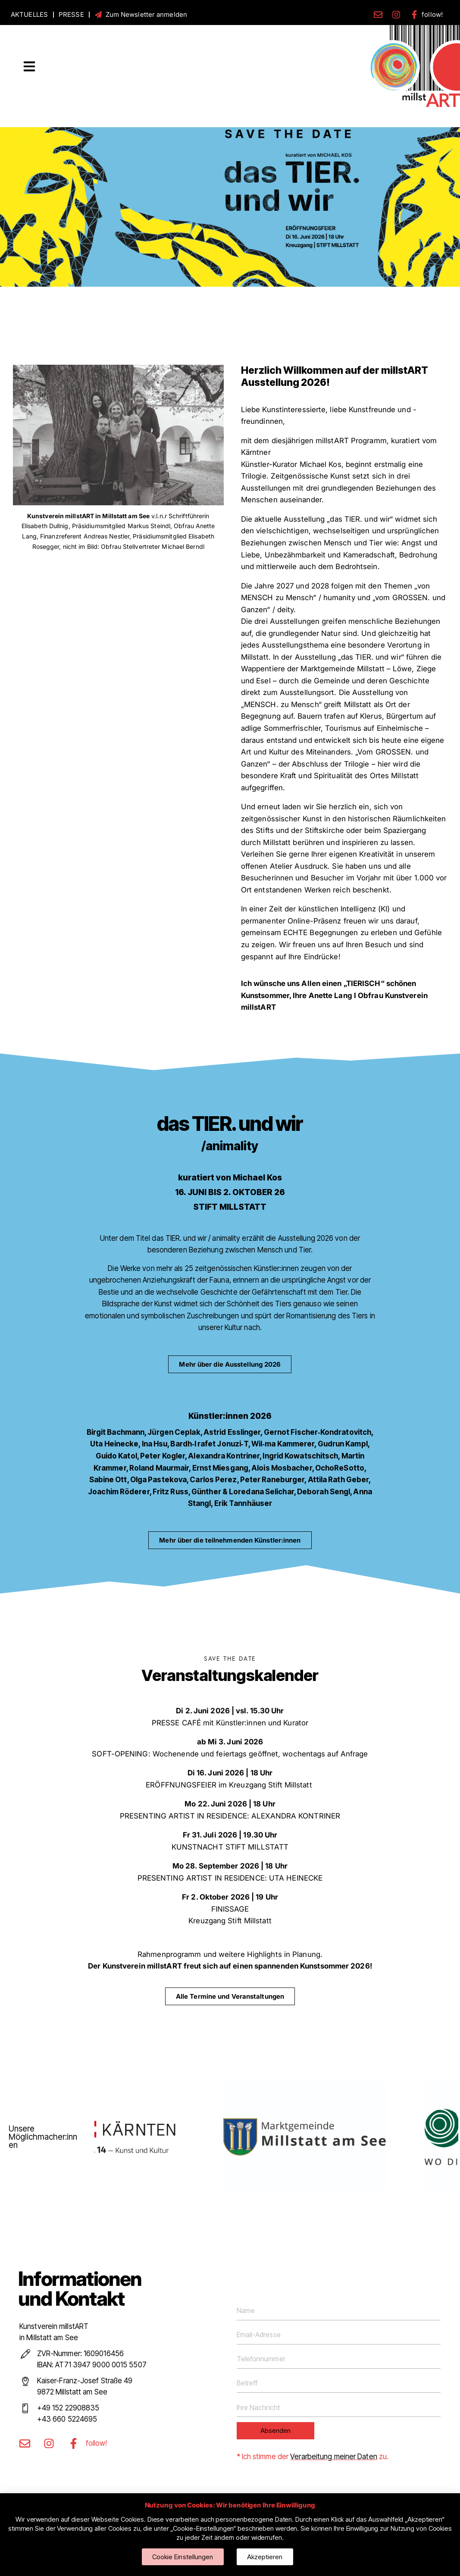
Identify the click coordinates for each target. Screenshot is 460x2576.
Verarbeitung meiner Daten (333, 2456)
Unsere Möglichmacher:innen (43, 2137)
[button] (29, 66)
